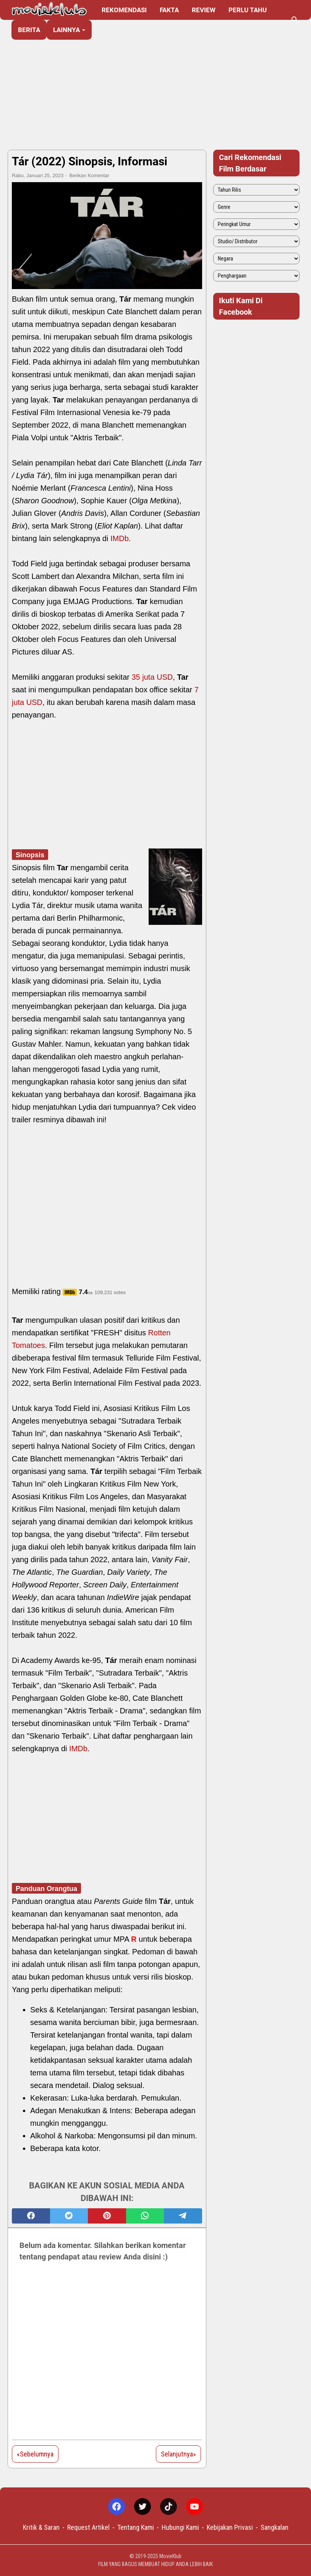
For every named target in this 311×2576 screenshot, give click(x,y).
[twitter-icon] (142, 2506)
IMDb (119, 538)
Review (203, 10)
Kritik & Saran (41, 2527)
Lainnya (66, 30)
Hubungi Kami (180, 2527)
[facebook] (31, 2216)
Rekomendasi (124, 10)
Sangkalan (274, 2527)
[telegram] (183, 2216)
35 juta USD (152, 677)
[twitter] (69, 2216)
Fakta (169, 10)
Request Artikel (88, 2527)
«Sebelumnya (35, 2454)
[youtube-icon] (194, 2506)
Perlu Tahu (247, 10)
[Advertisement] (155, 84)
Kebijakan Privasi (230, 2527)
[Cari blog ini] (295, 19)
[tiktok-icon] (168, 2506)
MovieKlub (170, 2556)
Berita (29, 30)
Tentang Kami (135, 2527)
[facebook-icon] (116, 2506)
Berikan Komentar (89, 175)
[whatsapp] (145, 2216)
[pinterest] (107, 2216)
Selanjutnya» (178, 2454)
